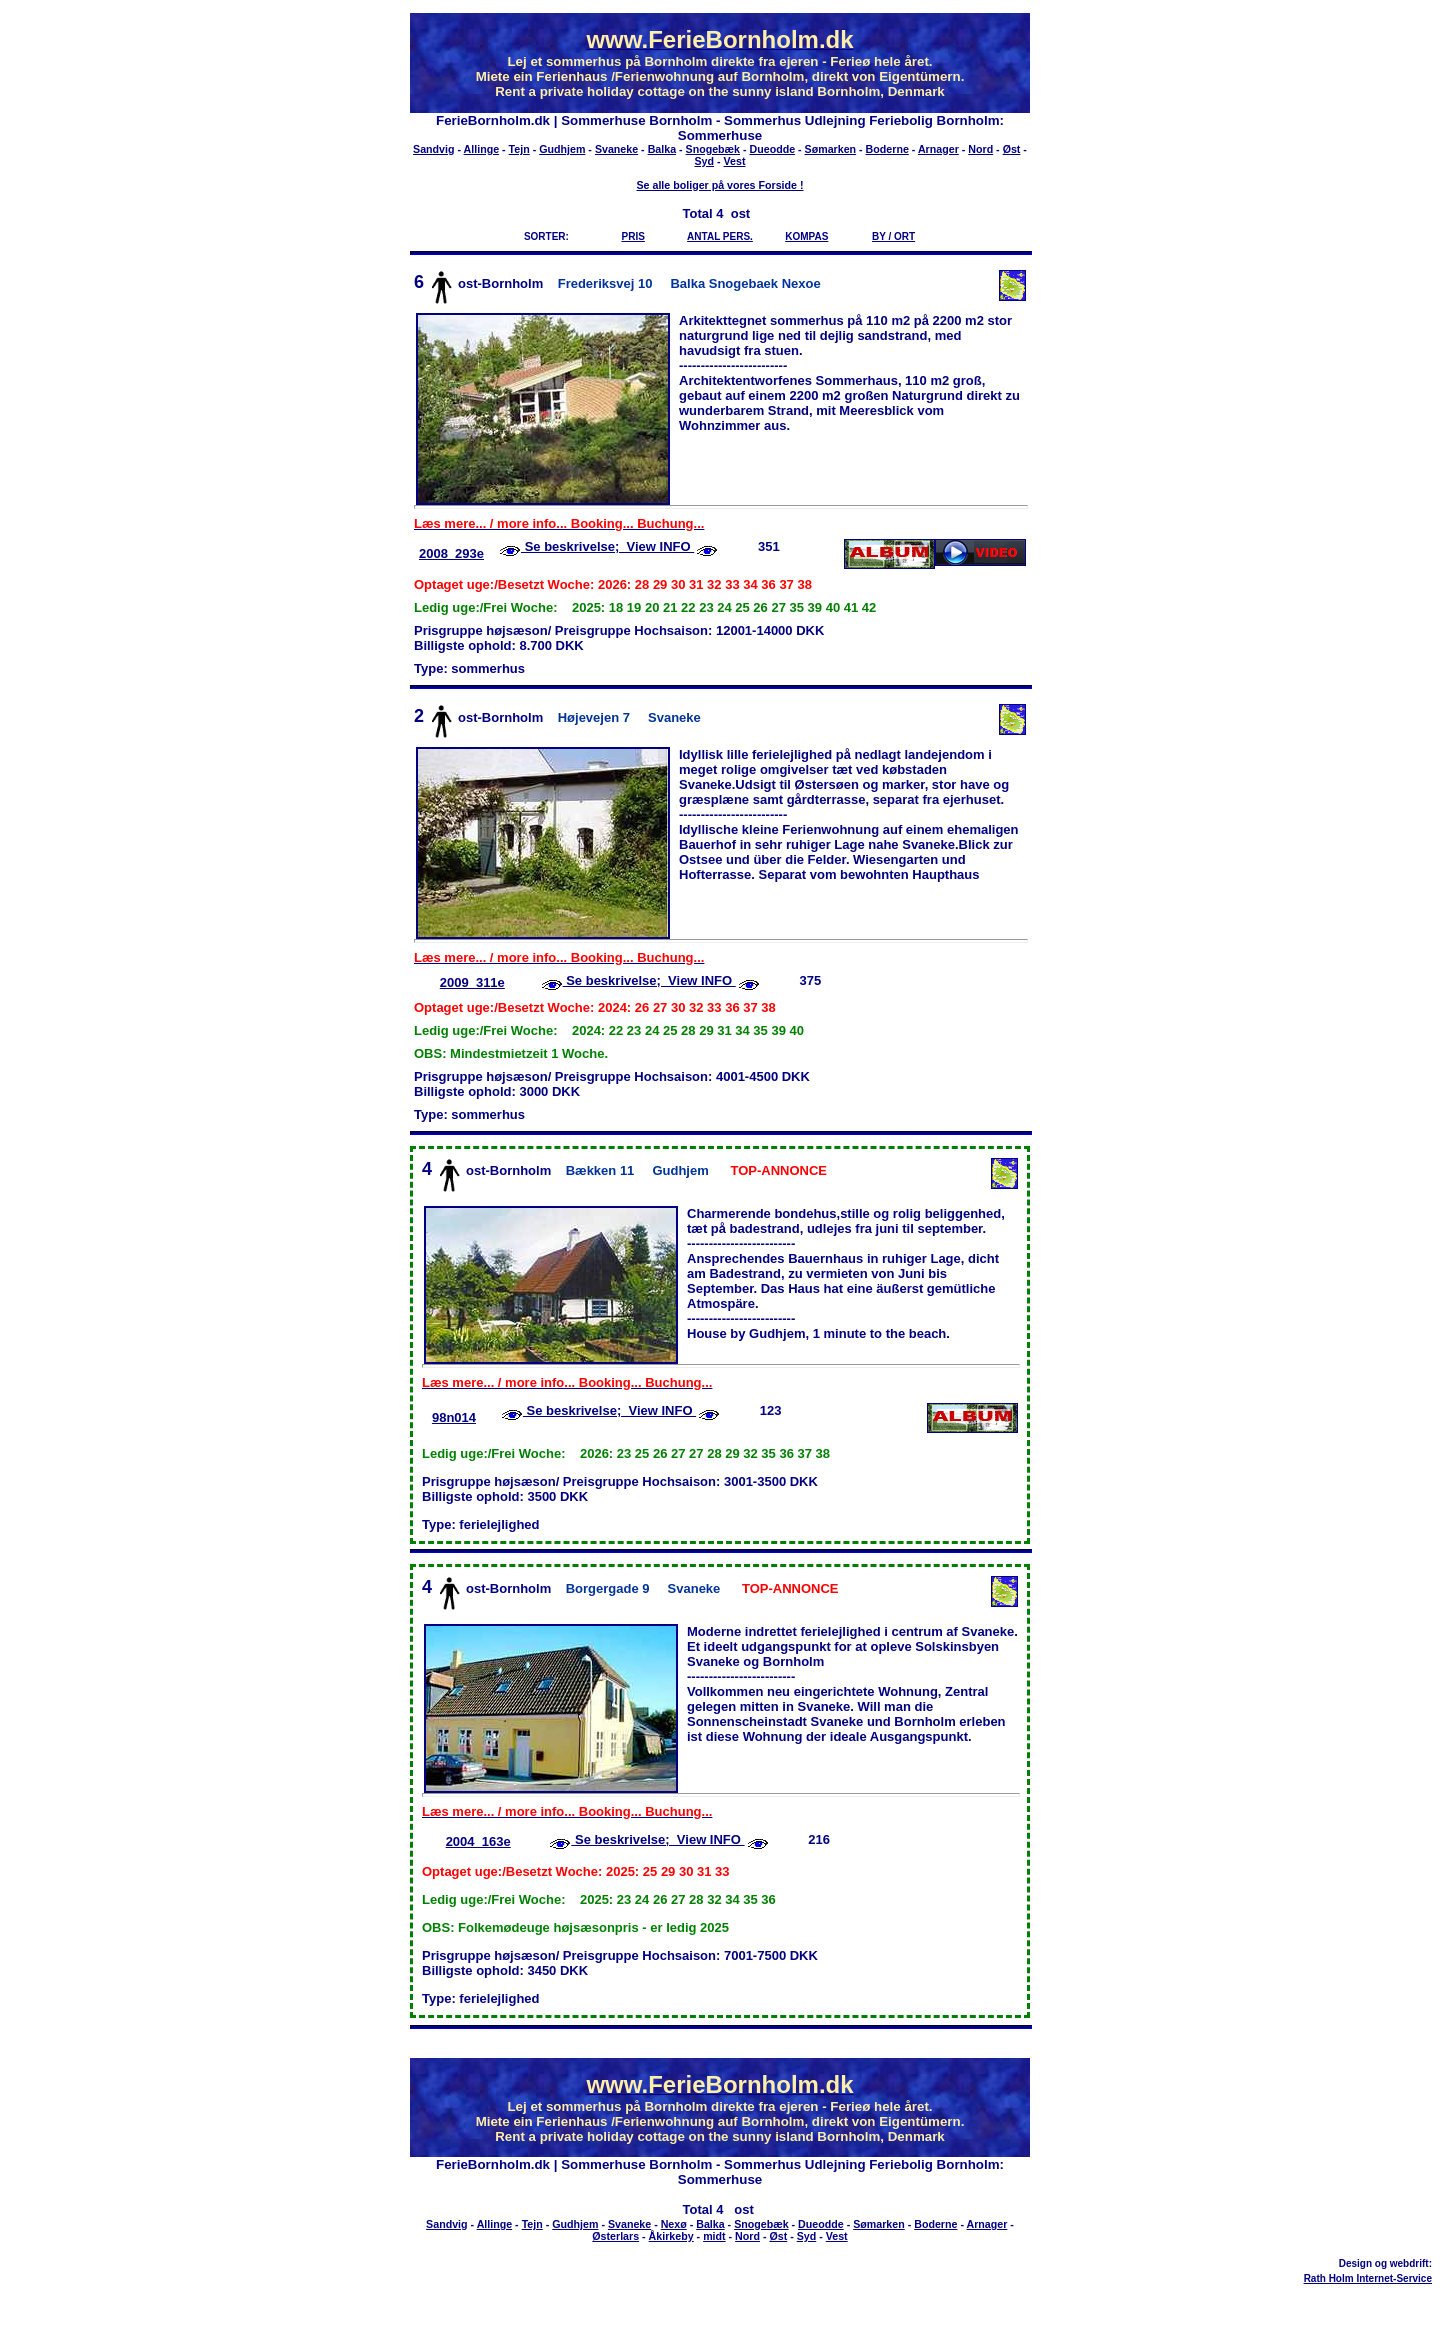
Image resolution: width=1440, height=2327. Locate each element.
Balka (662, 149)
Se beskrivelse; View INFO (607, 546)
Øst (1012, 149)
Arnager (938, 149)
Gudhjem (562, 149)
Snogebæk (713, 149)
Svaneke (616, 149)
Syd (705, 161)
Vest (735, 161)
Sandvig (433, 149)
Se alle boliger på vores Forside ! (719, 185)
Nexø (674, 2224)
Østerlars (615, 2236)
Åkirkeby (671, 2236)
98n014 (454, 1417)
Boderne (887, 149)
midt (714, 2236)
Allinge (482, 149)
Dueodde (773, 149)
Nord (980, 149)
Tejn (519, 149)
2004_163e (478, 1841)
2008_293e (451, 553)
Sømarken (831, 149)
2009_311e (472, 982)
